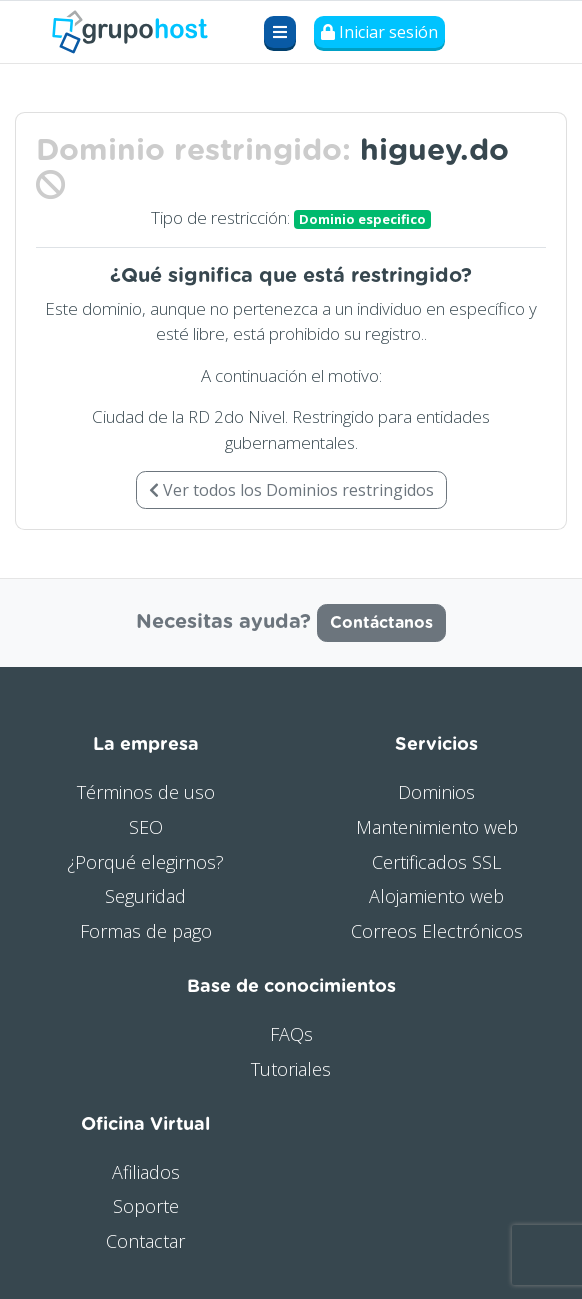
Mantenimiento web (437, 827)
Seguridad (145, 896)
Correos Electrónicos (437, 931)
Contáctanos (381, 623)
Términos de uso (146, 792)
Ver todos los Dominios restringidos (291, 490)
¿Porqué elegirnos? (145, 862)
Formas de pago (146, 931)
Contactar (145, 1241)
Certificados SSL (436, 862)
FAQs (291, 1034)
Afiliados (146, 1172)
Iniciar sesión (379, 32)
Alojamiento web (436, 896)
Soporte (146, 1206)
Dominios (436, 792)
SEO (146, 827)
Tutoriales (291, 1069)
